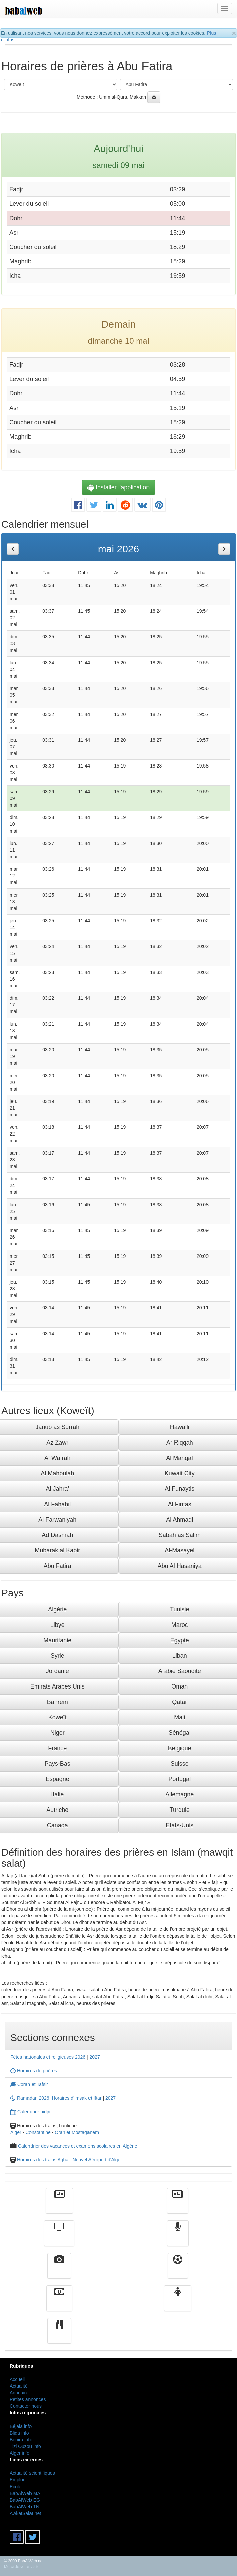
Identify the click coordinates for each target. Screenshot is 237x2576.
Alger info (19, 2453)
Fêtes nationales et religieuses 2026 (47, 2057)
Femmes (178, 2303)
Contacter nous (26, 2406)
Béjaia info (21, 2426)
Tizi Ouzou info (25, 2446)
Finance (59, 2303)
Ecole (15, 2486)
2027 (95, 2057)
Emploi (17, 2479)
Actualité (59, 2205)
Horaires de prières (33, 2070)
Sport (177, 2270)
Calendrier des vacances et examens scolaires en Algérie (77, 2146)
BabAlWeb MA (25, 2493)
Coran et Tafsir (29, 2084)
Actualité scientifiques (32, 2473)
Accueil (17, 2379)
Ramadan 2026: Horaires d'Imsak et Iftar (56, 2098)
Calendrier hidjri (30, 2111)
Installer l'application (118, 487)
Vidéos (59, 2270)
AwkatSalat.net (25, 2513)
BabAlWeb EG (25, 2500)
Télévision (59, 2238)
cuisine (59, 2335)
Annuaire (19, 2392)
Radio (178, 2238)
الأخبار (178, 2205)
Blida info (19, 2433)
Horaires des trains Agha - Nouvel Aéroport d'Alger (69, 2159)
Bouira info (21, 2439)
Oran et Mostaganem (77, 2132)
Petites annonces (28, 2399)
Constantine (38, 2132)
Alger (15, 2132)
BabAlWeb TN (24, 2506)
